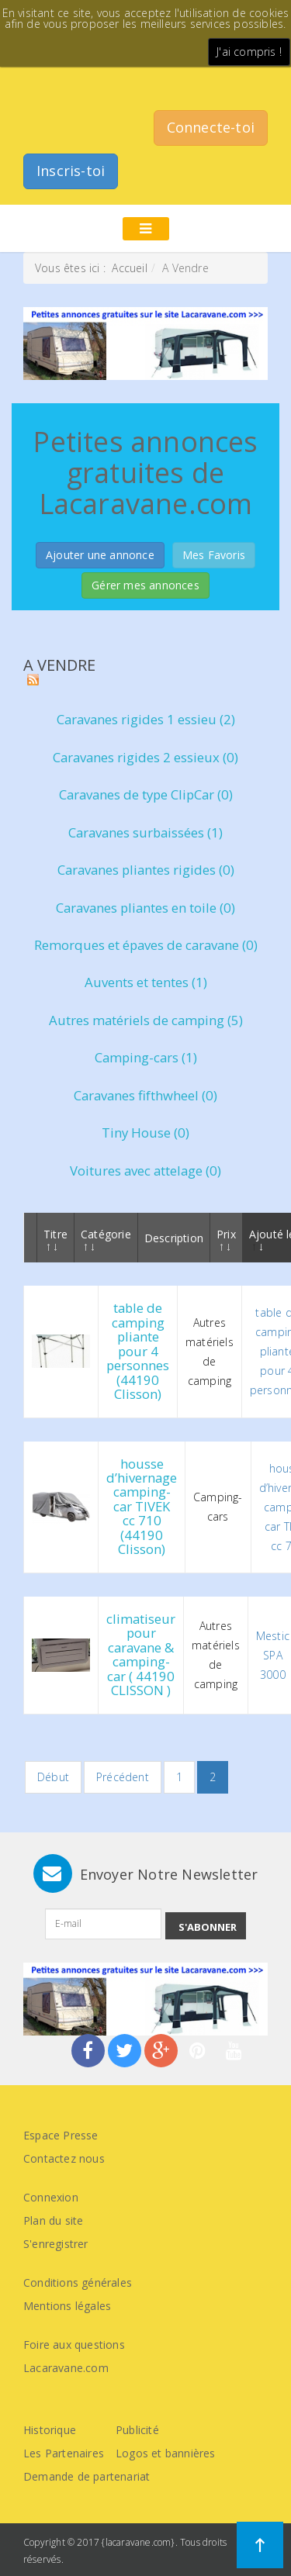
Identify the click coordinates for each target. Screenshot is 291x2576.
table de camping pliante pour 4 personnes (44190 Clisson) (137, 1351)
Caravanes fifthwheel (145, 1095)
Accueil (129, 268)
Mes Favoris (213, 554)
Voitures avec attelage (145, 1170)
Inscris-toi (70, 170)
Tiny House (145, 1132)
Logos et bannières (166, 2453)
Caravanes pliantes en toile (145, 908)
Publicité (137, 2429)
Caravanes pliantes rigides (145, 870)
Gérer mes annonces (145, 585)
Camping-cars (146, 1057)
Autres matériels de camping (146, 1020)
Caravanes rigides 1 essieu (146, 719)
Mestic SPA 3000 (272, 1655)
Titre (55, 1239)
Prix (226, 1239)
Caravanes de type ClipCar (146, 794)
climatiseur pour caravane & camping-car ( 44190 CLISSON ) (140, 1654)
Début (53, 1777)
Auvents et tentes (146, 982)
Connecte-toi (211, 127)
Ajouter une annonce (100, 554)
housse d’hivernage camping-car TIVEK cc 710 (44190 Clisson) (141, 1507)
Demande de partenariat (86, 2476)
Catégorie (106, 1239)
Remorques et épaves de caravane (146, 945)
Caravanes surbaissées (145, 832)
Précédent (122, 1777)
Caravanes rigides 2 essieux (145, 757)
